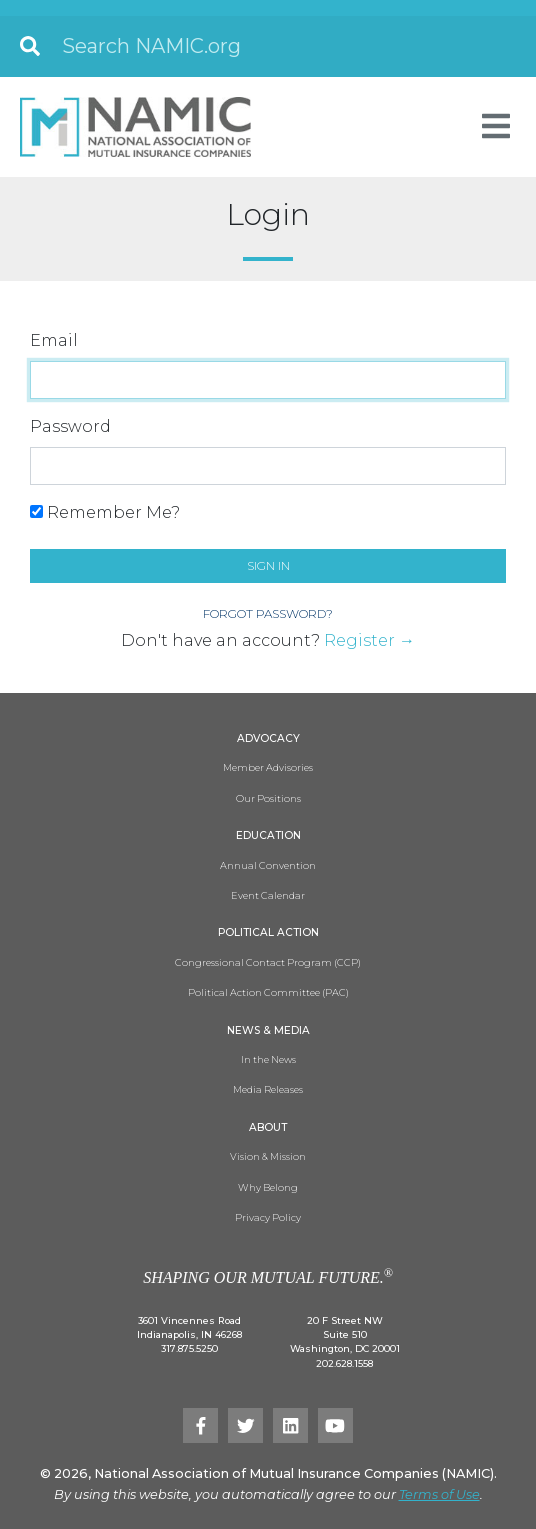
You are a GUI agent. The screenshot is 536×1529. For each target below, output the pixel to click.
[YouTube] (335, 1425)
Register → (369, 640)
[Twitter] (245, 1425)
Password (70, 426)
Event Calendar (268, 895)
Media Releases (268, 1089)
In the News (268, 1059)
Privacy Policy (268, 1217)
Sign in (268, 565)
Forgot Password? (268, 613)
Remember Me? (105, 512)
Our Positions (268, 798)
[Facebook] (200, 1425)
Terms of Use (439, 1494)
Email (54, 340)
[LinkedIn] (290, 1425)
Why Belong (268, 1187)
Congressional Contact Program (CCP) (268, 962)
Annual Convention (268, 865)
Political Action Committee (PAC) (268, 992)
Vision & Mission (268, 1156)
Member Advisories (268, 767)
